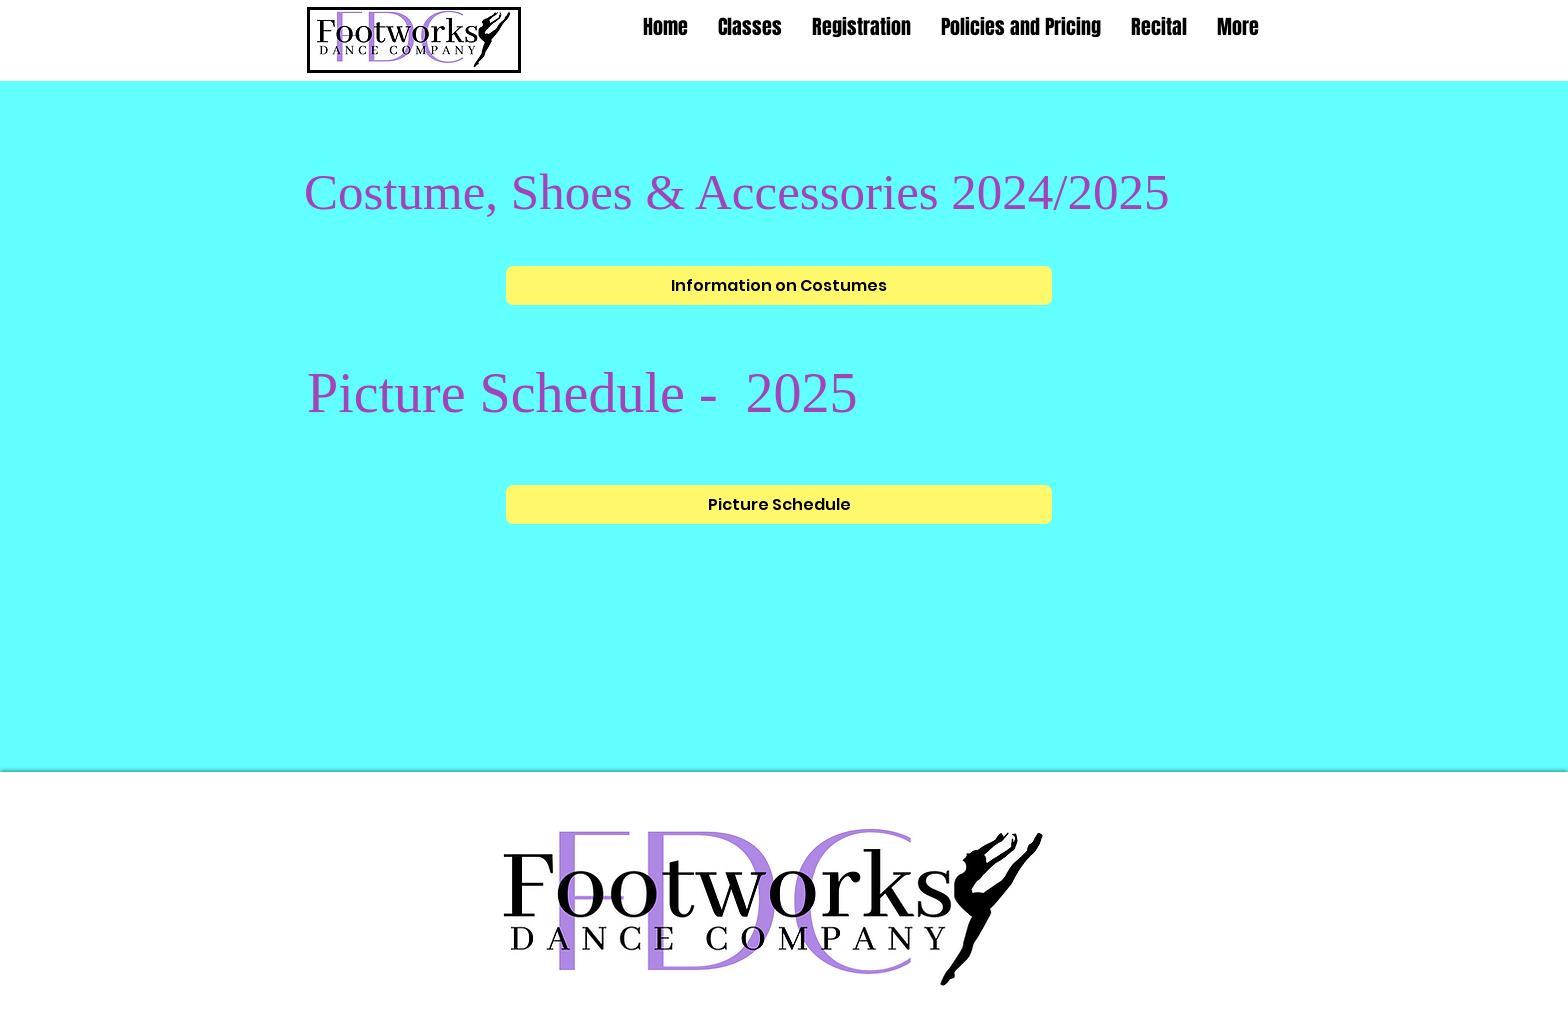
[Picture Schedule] (779, 504)
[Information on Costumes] (779, 285)
